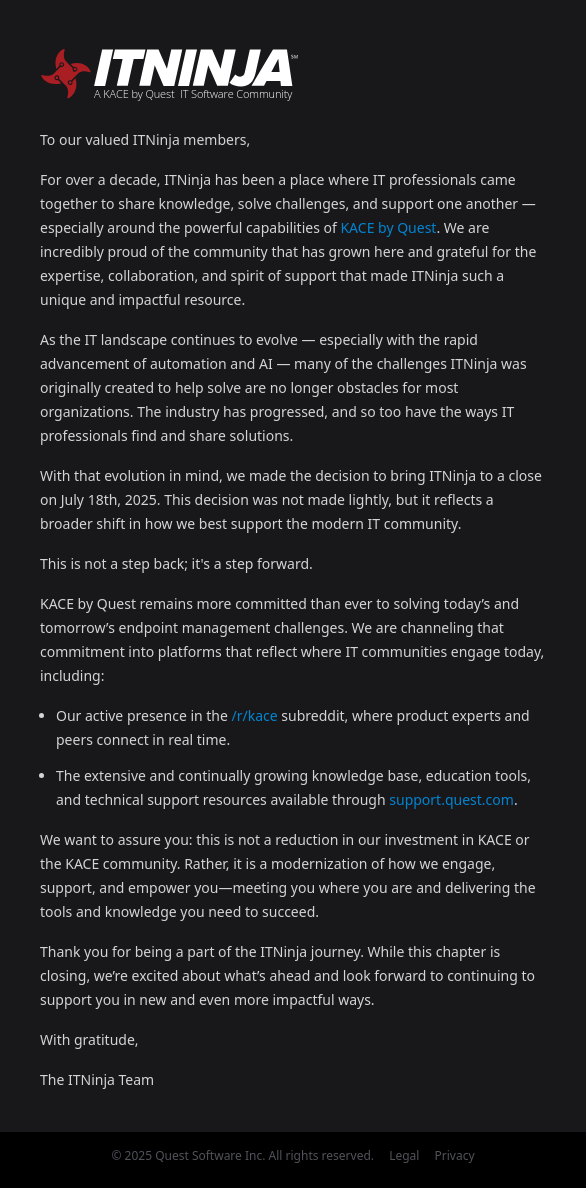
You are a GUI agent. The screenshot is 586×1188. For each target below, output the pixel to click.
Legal (404, 1155)
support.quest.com (451, 799)
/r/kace (255, 715)
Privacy (455, 1155)
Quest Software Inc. (210, 1155)
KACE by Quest (388, 227)
